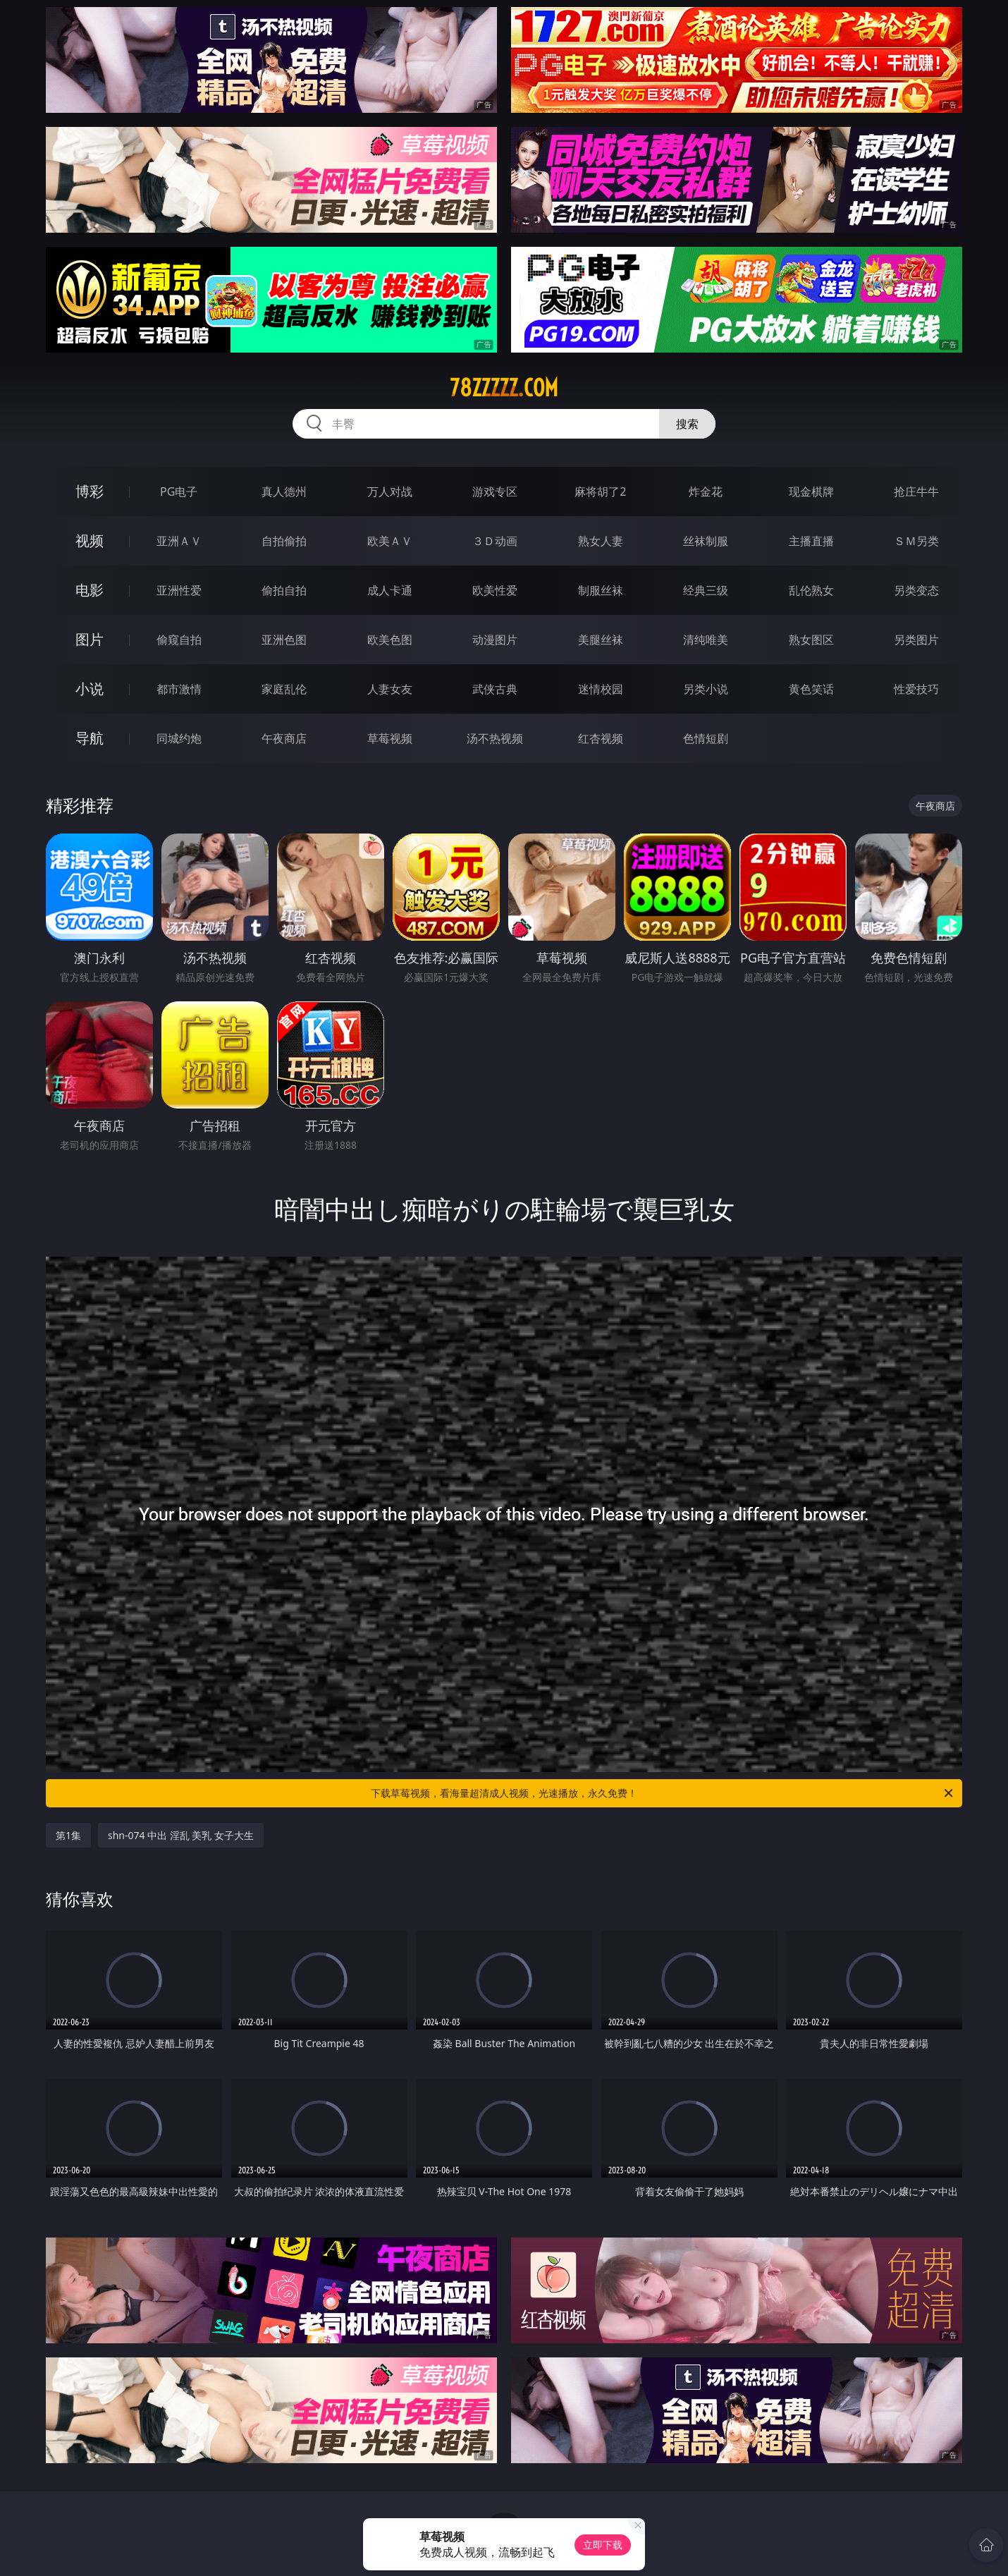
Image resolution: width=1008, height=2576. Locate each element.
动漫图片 (494, 639)
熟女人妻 (600, 541)
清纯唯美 (705, 639)
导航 (89, 737)
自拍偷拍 (284, 541)
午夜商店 (284, 738)
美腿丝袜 (600, 639)
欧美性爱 (494, 590)
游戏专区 (494, 491)
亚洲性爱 (179, 590)
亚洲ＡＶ (179, 541)
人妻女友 (389, 689)
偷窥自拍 (179, 639)
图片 (89, 639)
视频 (89, 540)
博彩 (89, 491)
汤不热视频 (495, 738)
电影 (89, 589)
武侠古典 (494, 689)
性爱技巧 (916, 689)
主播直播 (811, 541)
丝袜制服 (705, 541)
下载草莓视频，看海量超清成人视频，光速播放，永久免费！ (663, 1793)
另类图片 (916, 639)
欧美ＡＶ (389, 541)
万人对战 (389, 491)
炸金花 (706, 491)
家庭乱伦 (284, 689)
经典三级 (705, 590)
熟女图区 (811, 639)
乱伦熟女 (811, 590)
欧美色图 (389, 639)
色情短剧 (705, 738)
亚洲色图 (284, 639)
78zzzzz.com (504, 388)
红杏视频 (600, 738)
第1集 (68, 1835)
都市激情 (179, 689)
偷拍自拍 (284, 590)
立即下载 (602, 2544)
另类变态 (916, 590)
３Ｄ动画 (494, 541)
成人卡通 (389, 590)
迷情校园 (600, 689)
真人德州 (284, 491)
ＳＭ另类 (916, 541)
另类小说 (705, 689)
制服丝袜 (600, 590)
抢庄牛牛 (916, 491)
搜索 (687, 424)
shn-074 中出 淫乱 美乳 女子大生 (181, 1835)
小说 (89, 688)
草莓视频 (389, 738)
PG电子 (178, 491)
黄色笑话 (811, 689)
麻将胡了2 (600, 491)
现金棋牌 (811, 491)
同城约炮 (179, 738)
